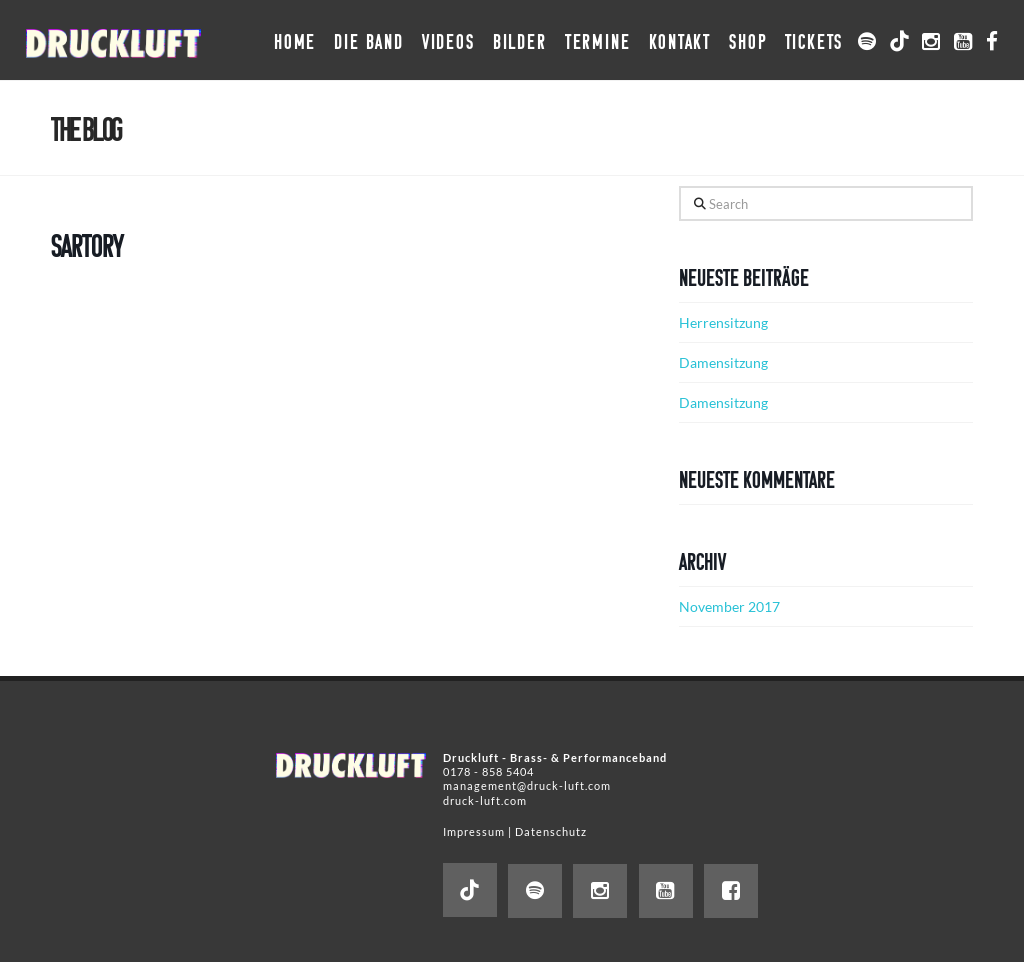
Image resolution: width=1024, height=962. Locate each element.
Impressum (474, 831)
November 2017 (729, 606)
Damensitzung (723, 362)
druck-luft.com (485, 800)
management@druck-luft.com (527, 785)
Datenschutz (551, 831)
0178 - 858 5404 (488, 771)
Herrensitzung (723, 322)
